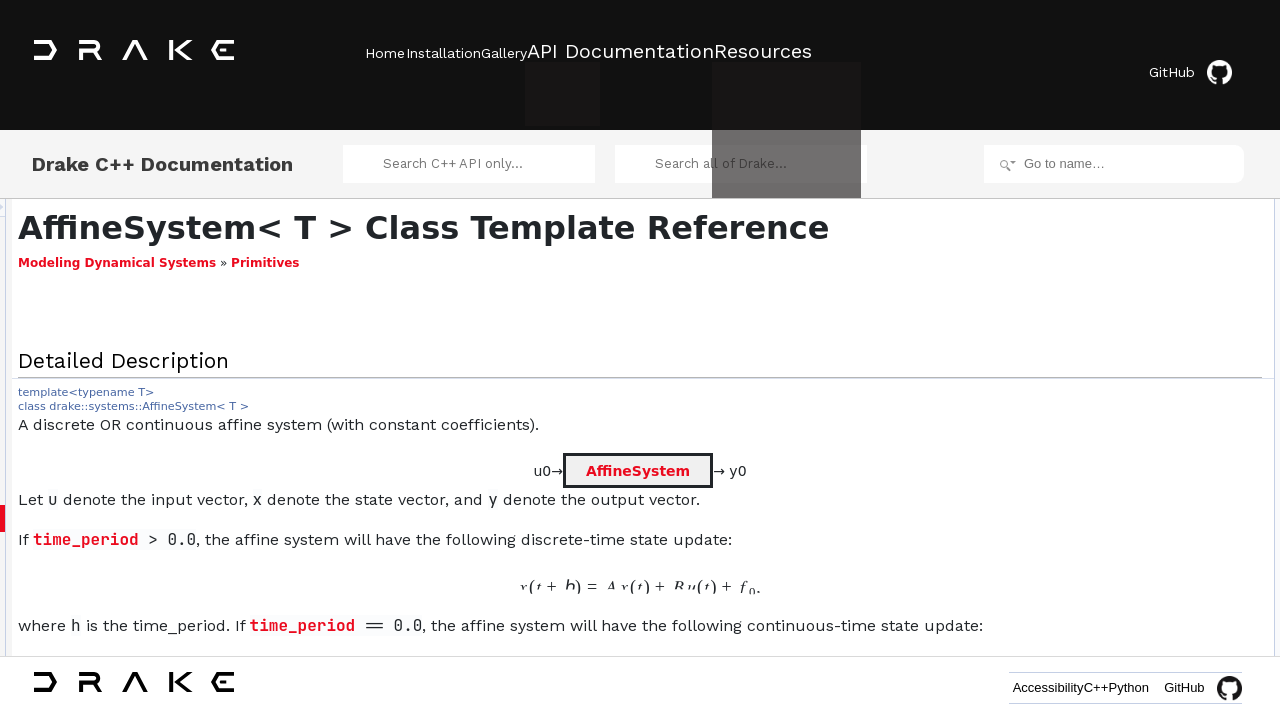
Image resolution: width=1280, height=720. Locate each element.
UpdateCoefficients (1123, 274)
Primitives (515, 267)
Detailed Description (1110, 186)
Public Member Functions (1124, 208)
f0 (1098, 472)
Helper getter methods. (1134, 406)
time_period (336, 543)
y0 (1099, 538)
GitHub (1204, 52)
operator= (1119, 340)
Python (1114, 687)
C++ (1051, 687)
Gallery (563, 51)
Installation (472, 51)
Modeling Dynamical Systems (367, 267)
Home (385, 51)
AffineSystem (641, 474)
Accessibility (973, 687)
